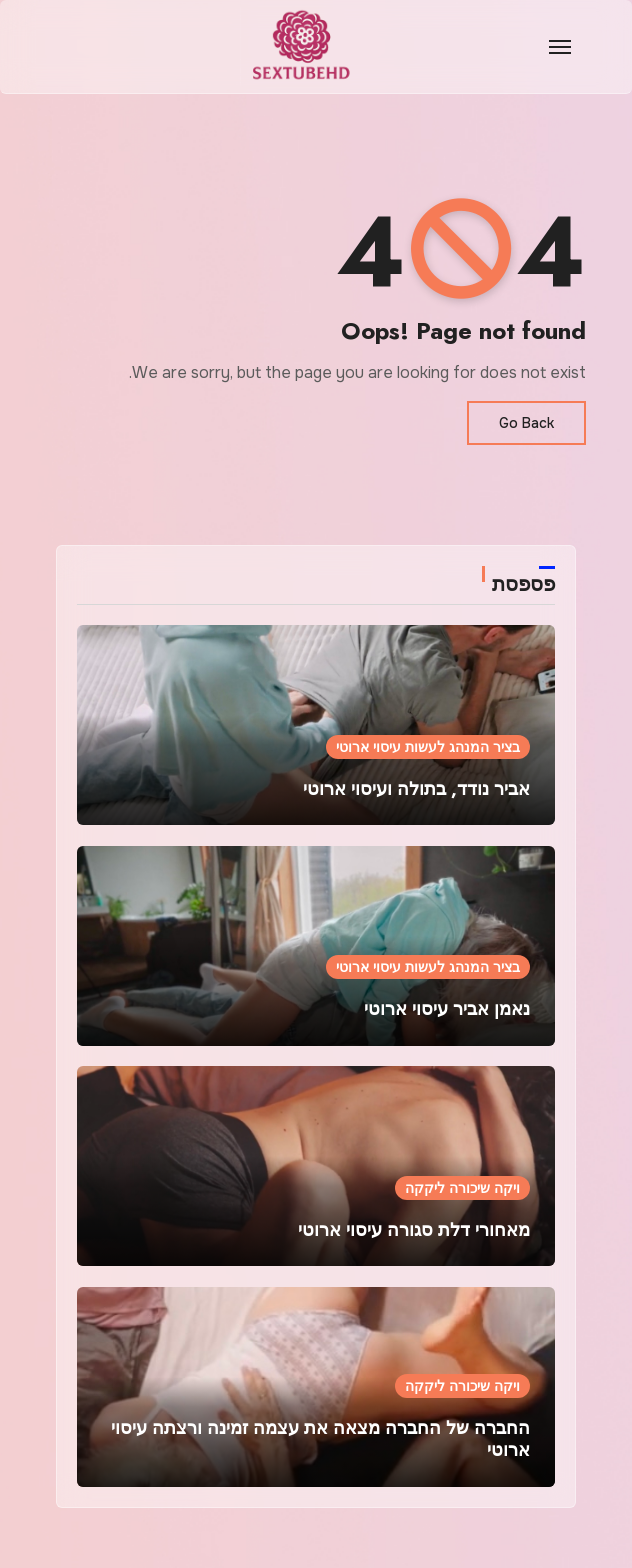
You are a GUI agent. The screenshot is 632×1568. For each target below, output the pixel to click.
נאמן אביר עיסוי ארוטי (447, 1009)
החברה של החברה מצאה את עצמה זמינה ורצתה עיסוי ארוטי (320, 1439)
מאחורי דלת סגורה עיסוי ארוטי (414, 1230)
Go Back (526, 423)
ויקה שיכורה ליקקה (462, 1188)
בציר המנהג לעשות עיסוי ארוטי (428, 747)
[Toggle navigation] (560, 47)
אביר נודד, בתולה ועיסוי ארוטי (416, 789)
